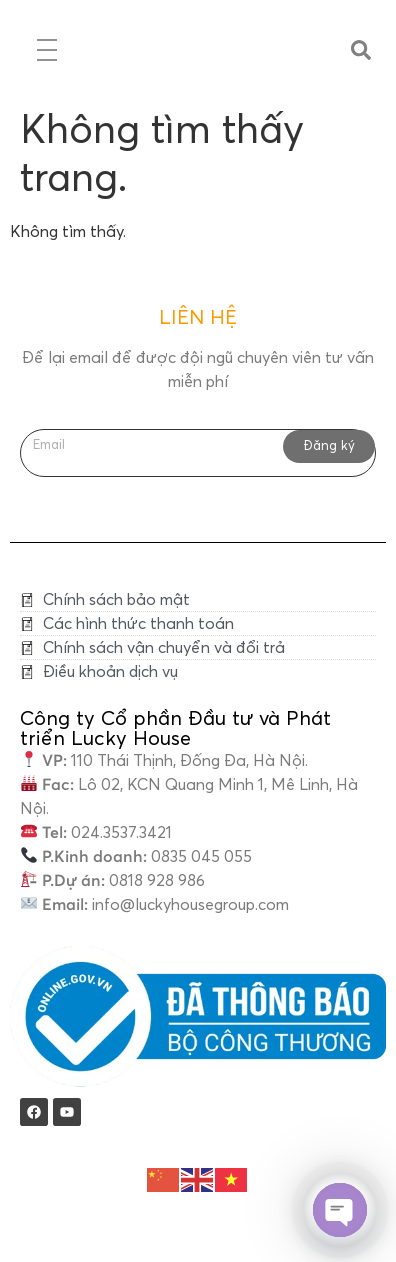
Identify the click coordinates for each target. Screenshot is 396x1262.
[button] (361, 50)
